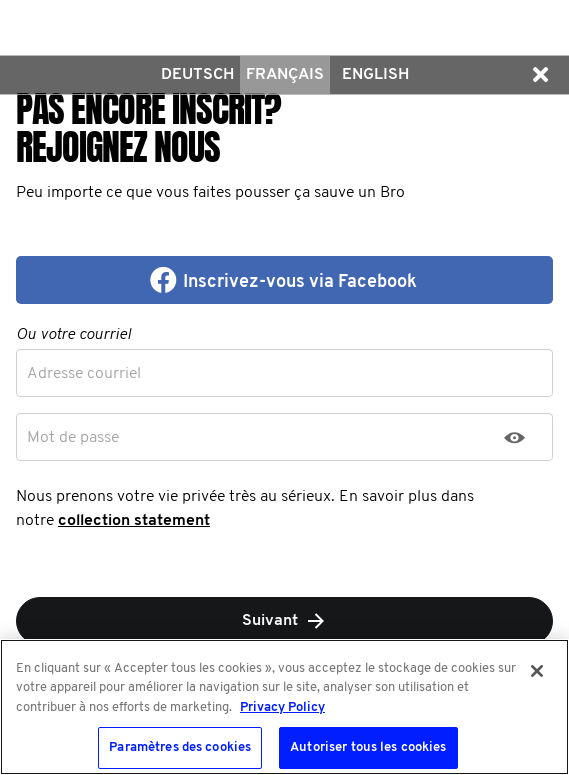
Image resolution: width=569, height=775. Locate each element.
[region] (284, 707)
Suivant (285, 621)
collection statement (134, 521)
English (375, 75)
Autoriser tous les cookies (368, 747)
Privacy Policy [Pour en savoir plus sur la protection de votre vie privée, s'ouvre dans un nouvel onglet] (282, 707)
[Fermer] (537, 671)
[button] (540, 75)
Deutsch (197, 75)
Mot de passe (73, 438)
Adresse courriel (84, 374)
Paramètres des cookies (180, 747)
